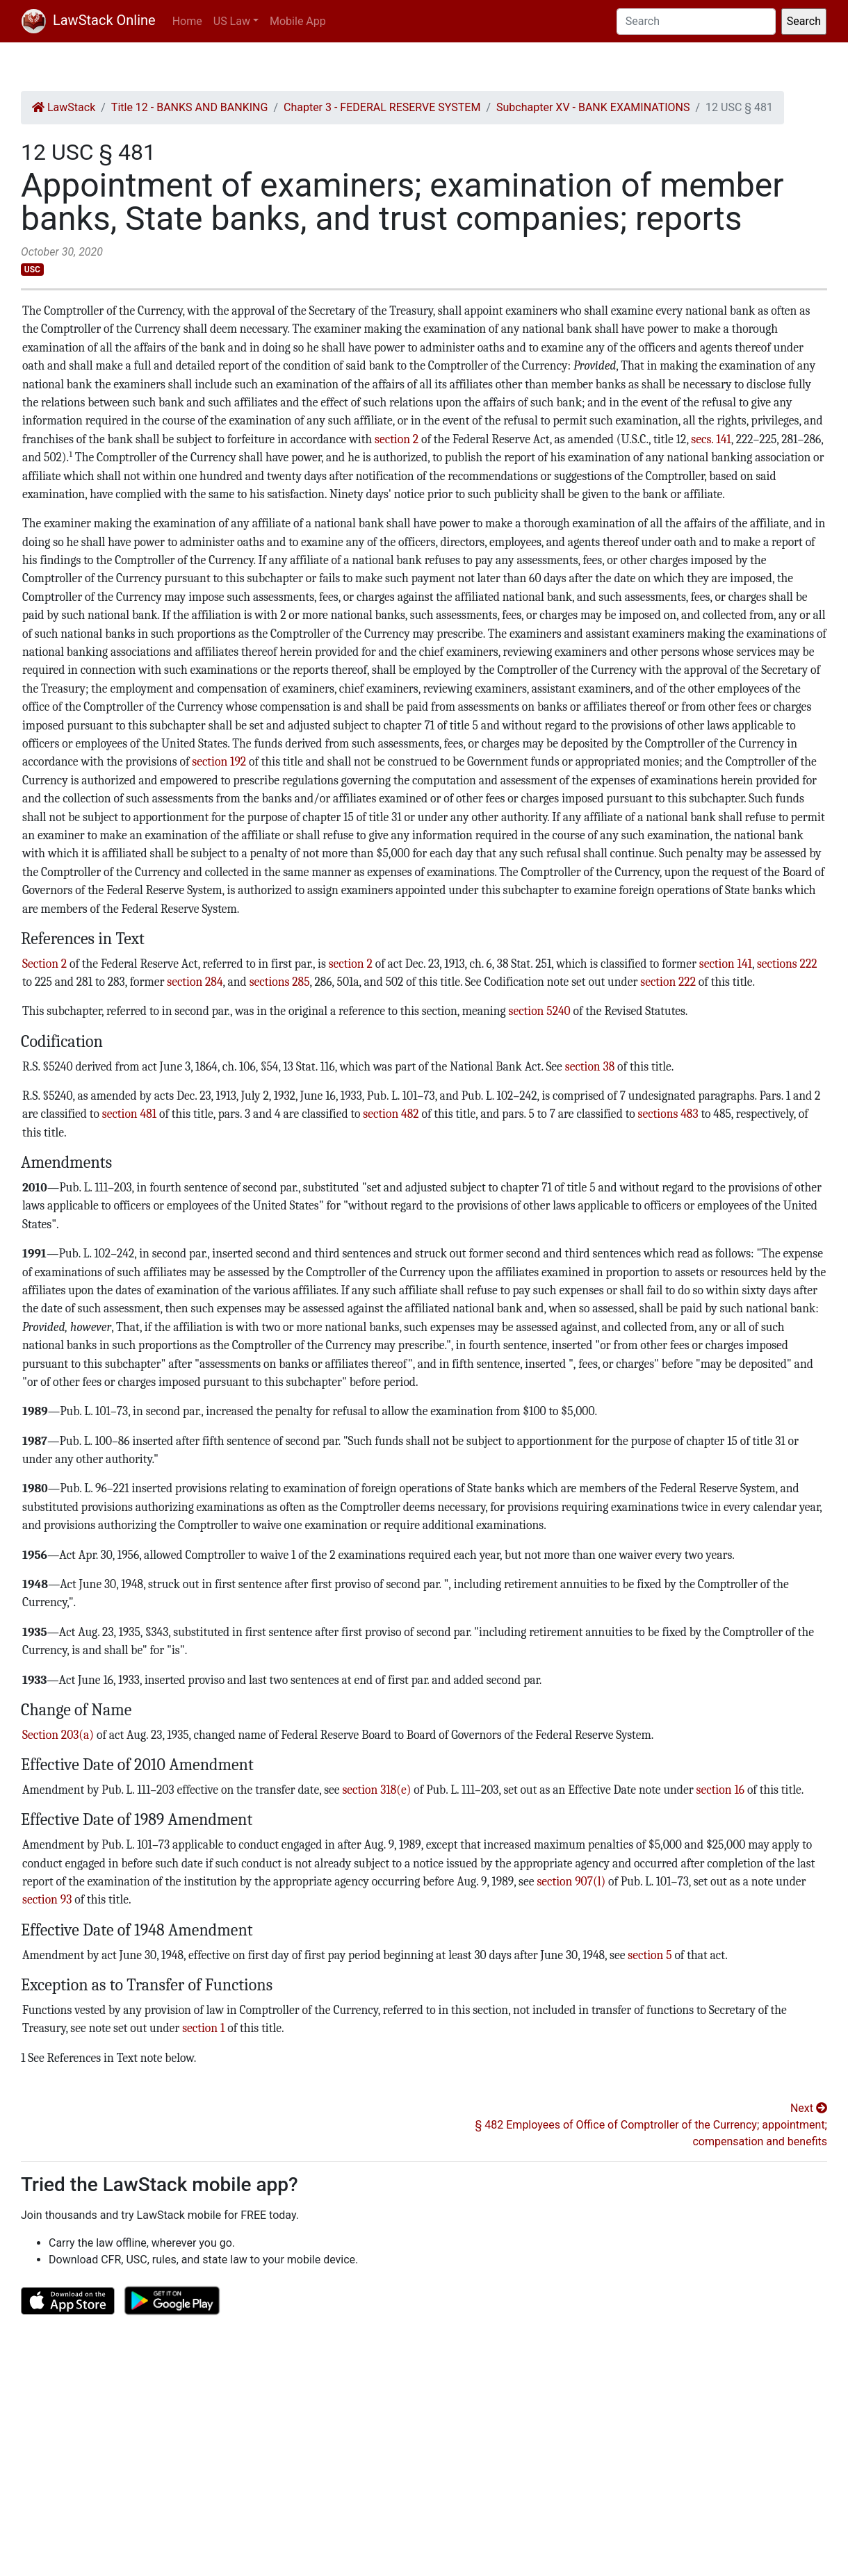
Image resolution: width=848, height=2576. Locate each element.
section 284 (194, 982)
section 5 (649, 1955)
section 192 (219, 761)
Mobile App (298, 21)
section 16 (720, 1790)
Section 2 (44, 964)
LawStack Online (89, 20)
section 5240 (540, 1011)
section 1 (203, 2028)
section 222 (668, 982)
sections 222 (787, 964)
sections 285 (280, 982)
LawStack (63, 107)
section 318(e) (376, 1790)
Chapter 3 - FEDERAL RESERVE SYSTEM (382, 107)
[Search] (696, 21)
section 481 (129, 1114)
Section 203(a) (58, 1735)
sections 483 (668, 1114)
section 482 (390, 1114)
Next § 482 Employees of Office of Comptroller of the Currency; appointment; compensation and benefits (651, 2125)
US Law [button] (231, 21)
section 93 (47, 1899)
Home (187, 21)
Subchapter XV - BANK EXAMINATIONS (593, 107)
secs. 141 (711, 439)
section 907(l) (571, 1881)
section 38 (589, 1066)
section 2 (396, 439)
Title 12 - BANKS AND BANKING (189, 107)
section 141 (725, 964)
